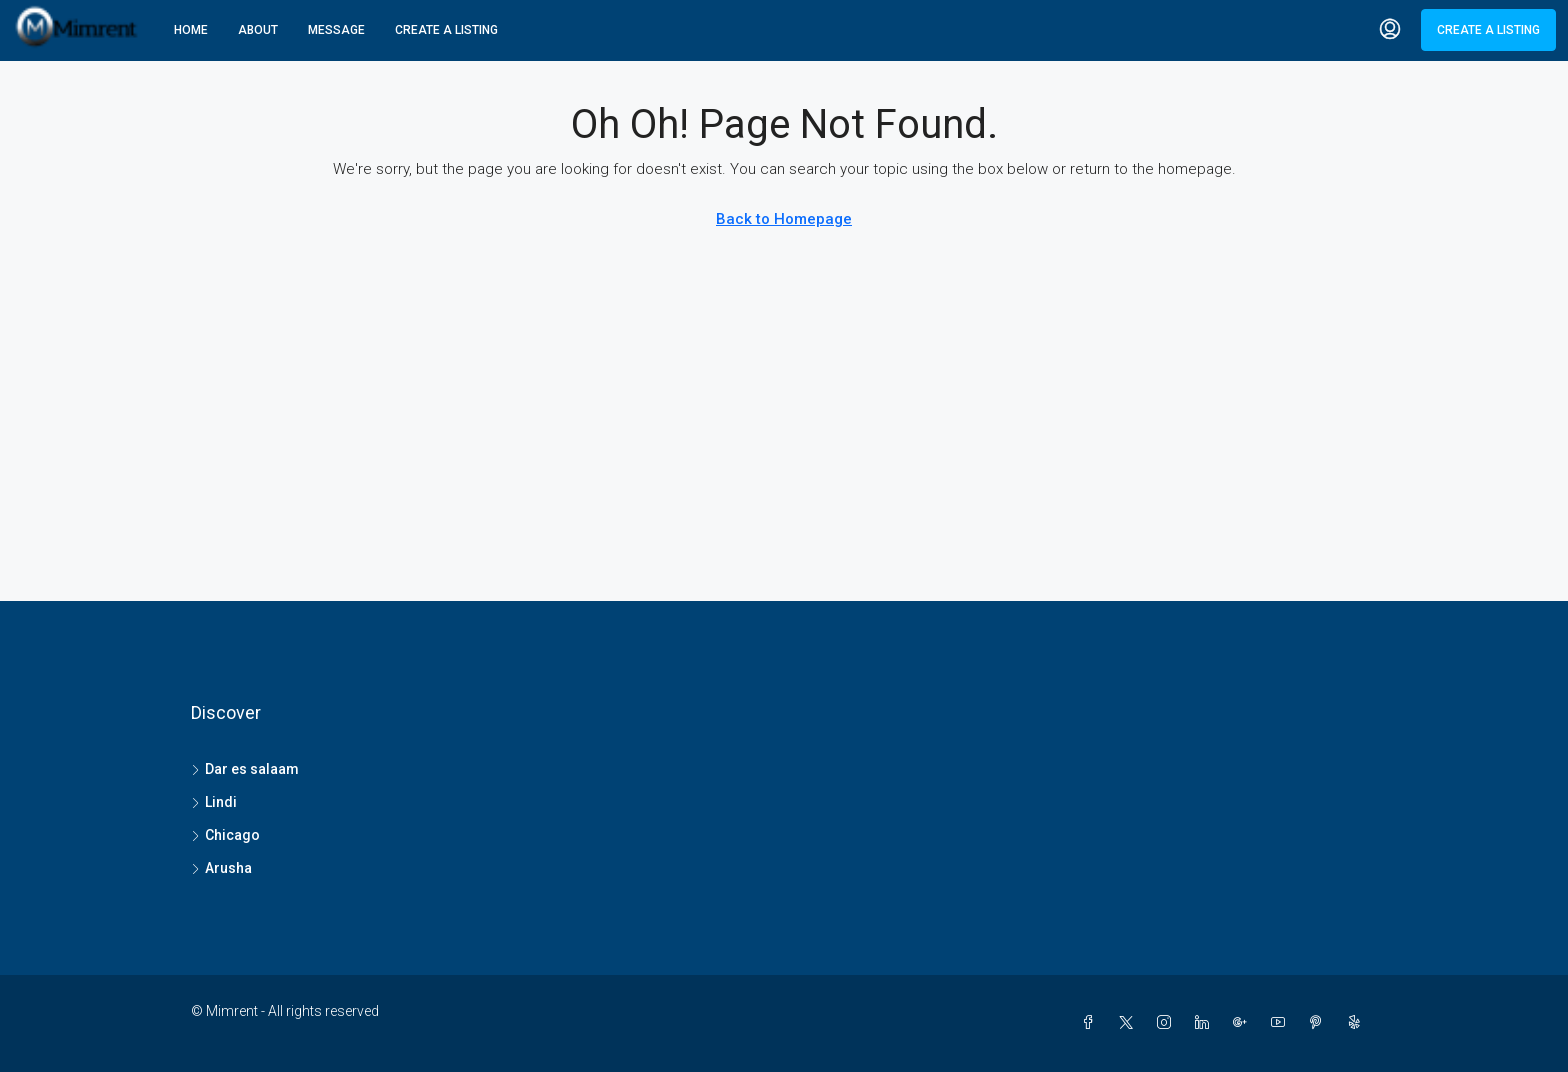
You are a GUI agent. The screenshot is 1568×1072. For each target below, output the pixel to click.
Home (191, 30)
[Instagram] (1168, 1023)
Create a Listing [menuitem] (1488, 30)
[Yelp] (1358, 1023)
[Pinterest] (1320, 1023)
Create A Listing (446, 30)
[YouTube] (1282, 1023)
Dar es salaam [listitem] (245, 769)
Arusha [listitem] (221, 868)
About (258, 30)
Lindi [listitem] (214, 802)
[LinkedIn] (1206, 1023)
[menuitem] (1390, 30)
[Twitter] (1130, 1023)
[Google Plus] (1244, 1023)
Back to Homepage (784, 219)
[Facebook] (1092, 1023)
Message (336, 30)
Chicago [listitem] (225, 835)
